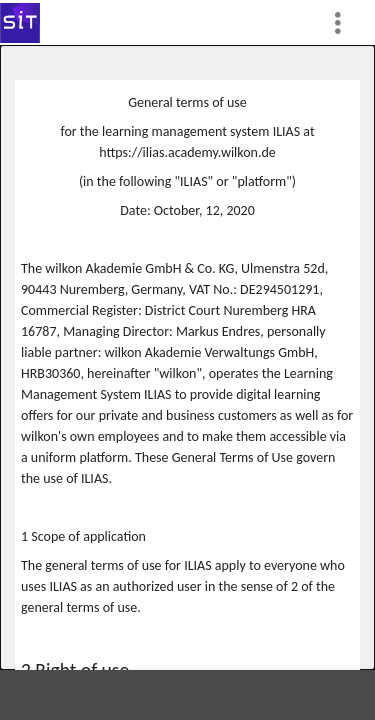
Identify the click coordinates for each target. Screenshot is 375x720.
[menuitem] (346, 22)
